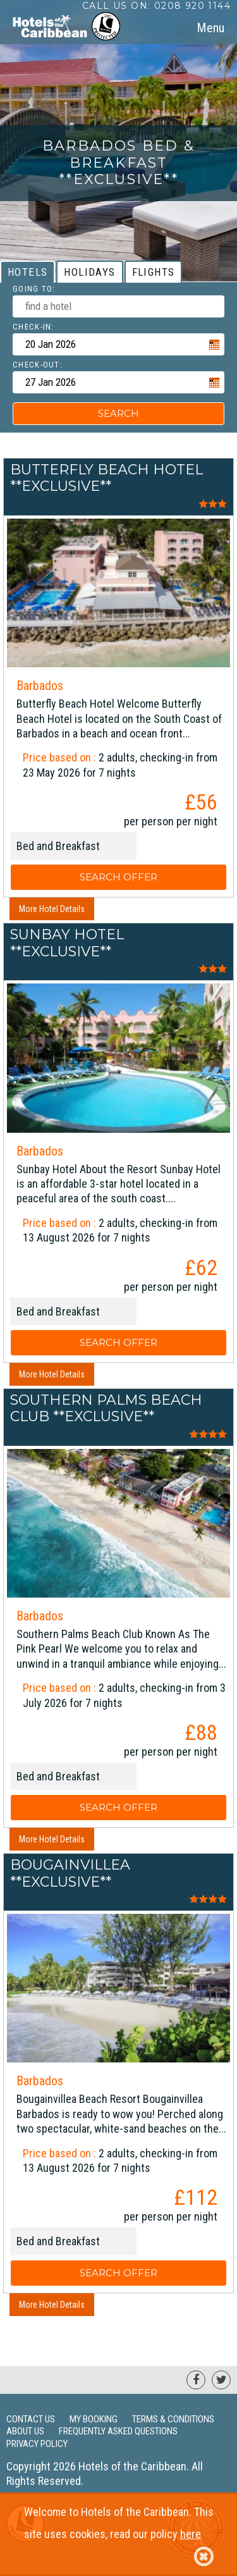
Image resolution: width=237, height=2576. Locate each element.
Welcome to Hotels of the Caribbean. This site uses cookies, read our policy (119, 2536)
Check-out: (38, 364)
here (190, 2534)
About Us (25, 2431)
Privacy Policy (37, 2444)
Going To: (34, 288)
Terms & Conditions (173, 2419)
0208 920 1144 (192, 5)
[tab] (210, 28)
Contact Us (30, 2419)
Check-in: (33, 326)
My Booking (94, 2419)
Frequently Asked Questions (118, 2431)
